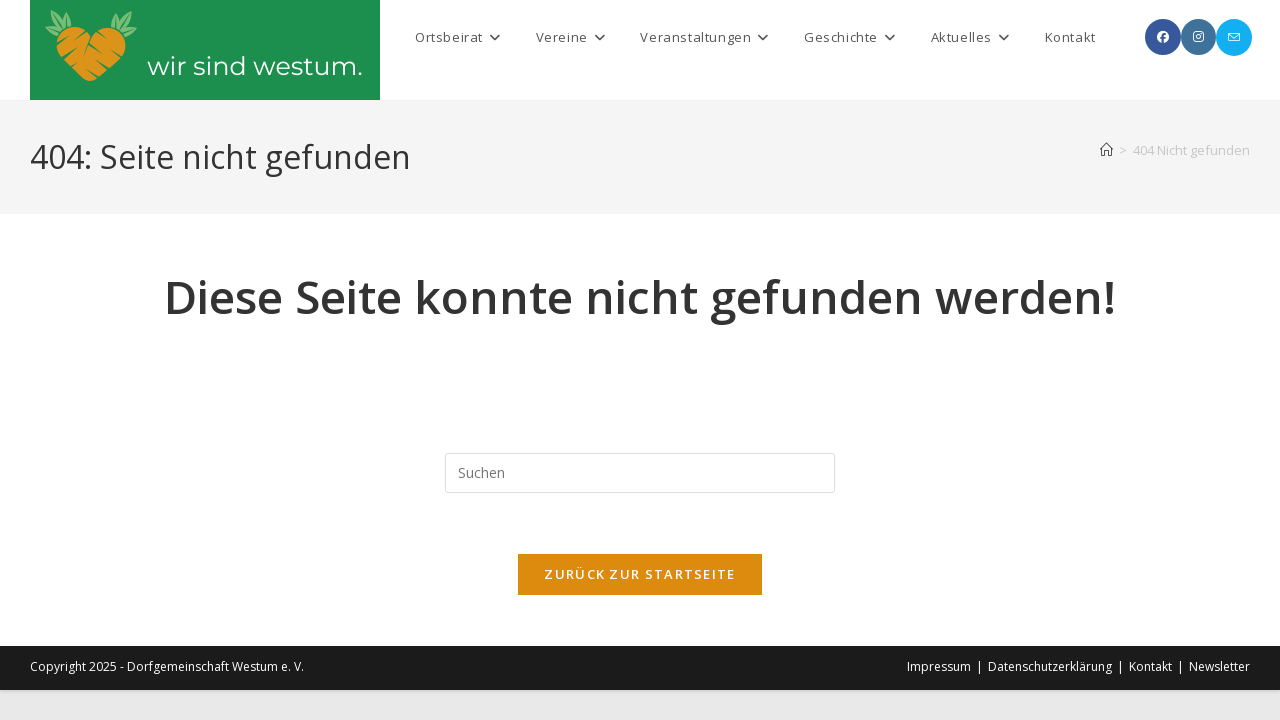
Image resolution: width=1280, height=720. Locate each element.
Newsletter (1219, 666)
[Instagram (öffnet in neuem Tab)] (1198, 37)
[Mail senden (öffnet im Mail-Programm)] (1234, 37)
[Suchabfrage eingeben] (640, 473)
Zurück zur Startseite (639, 574)
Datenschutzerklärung (1050, 666)
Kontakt (1150, 666)
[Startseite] (1106, 150)
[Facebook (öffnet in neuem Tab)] (1163, 37)
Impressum (939, 666)
